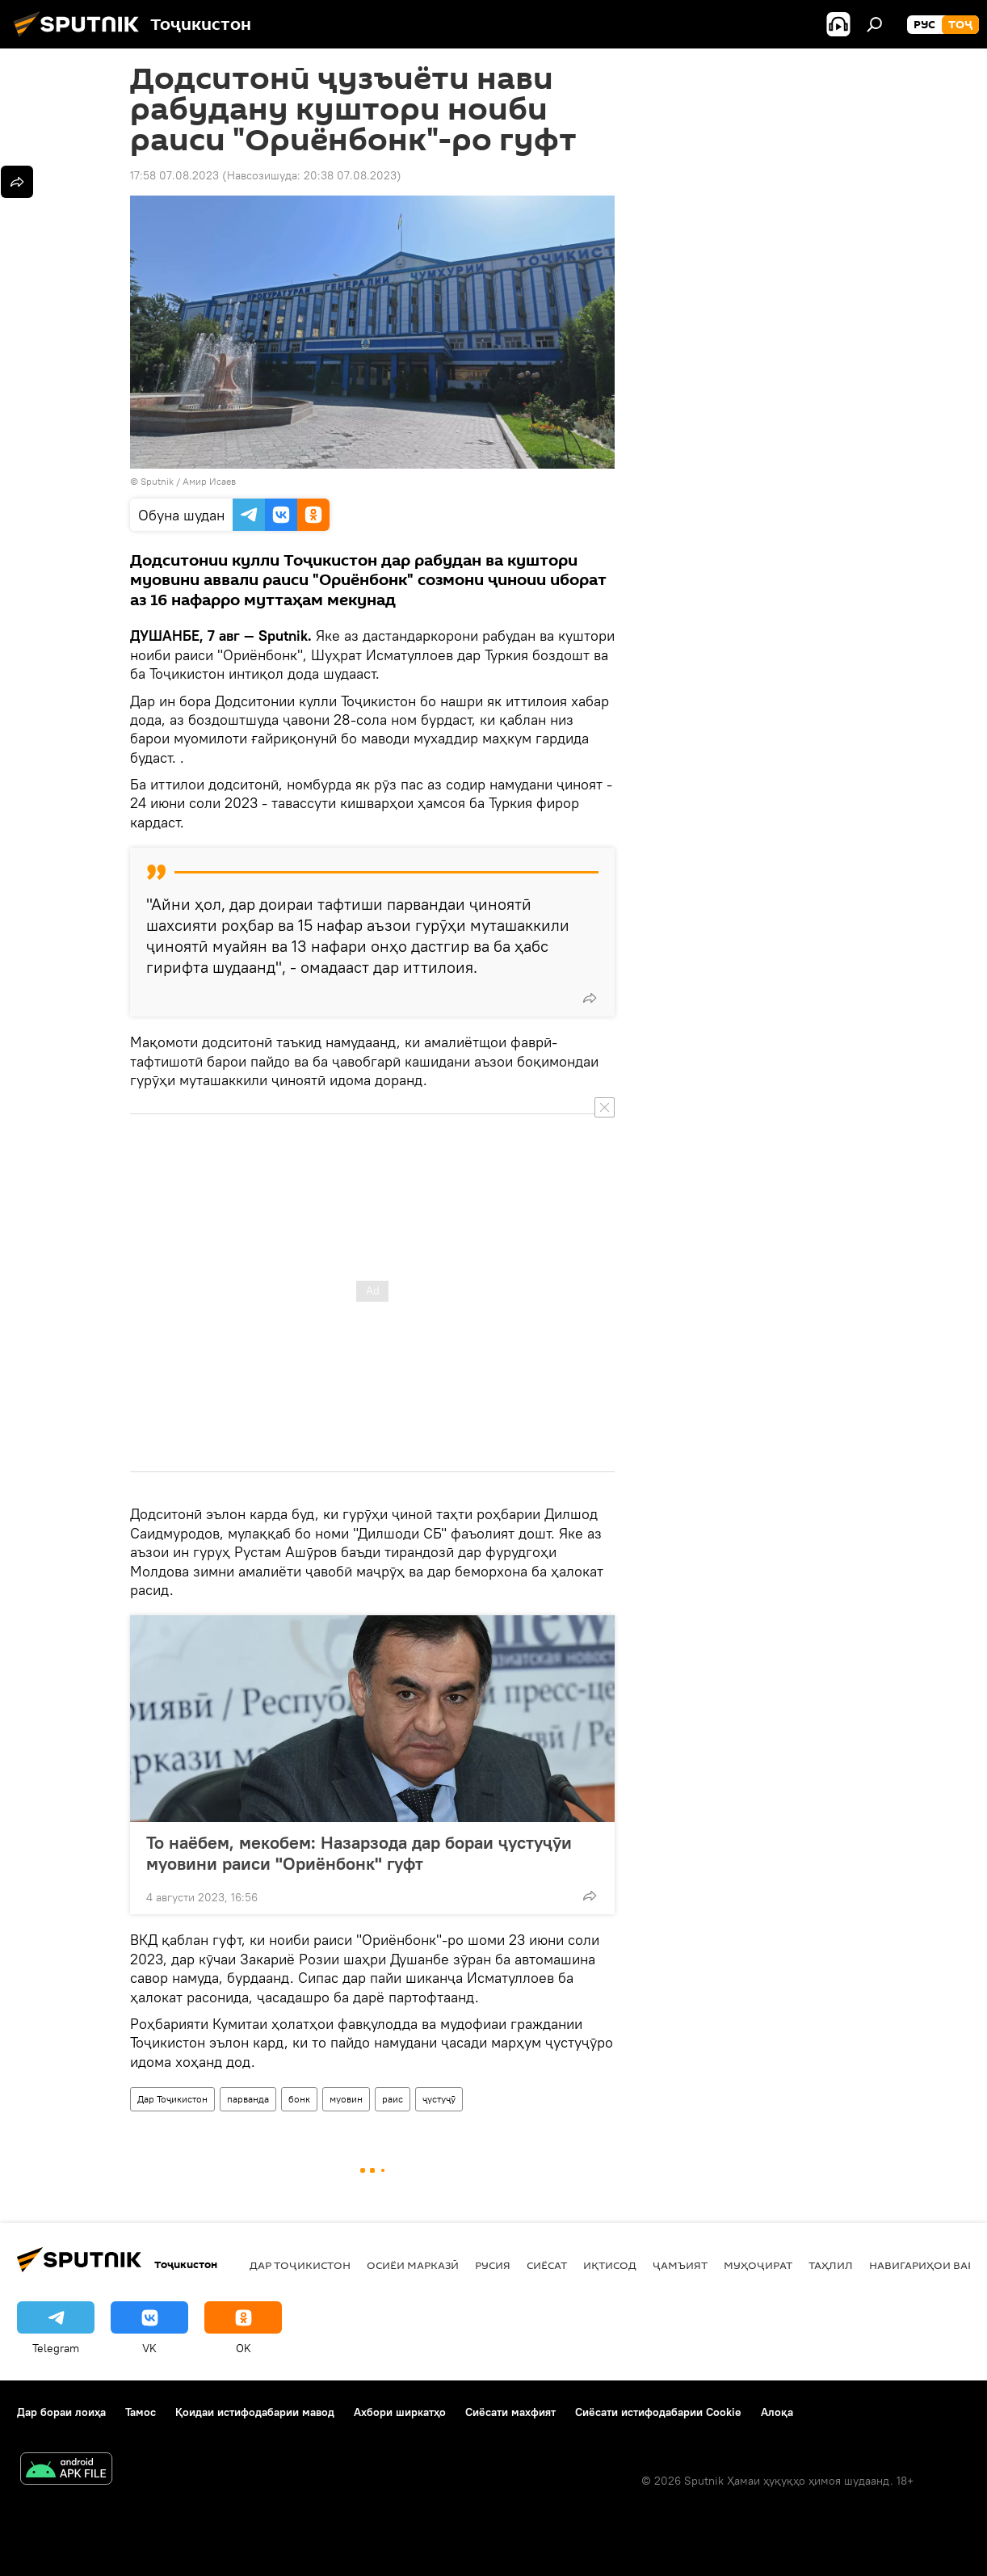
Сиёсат (547, 2265)
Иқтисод (609, 2265)
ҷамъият (680, 2265)
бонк (299, 2099)
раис (392, 2099)
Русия (492, 2265)
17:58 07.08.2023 (174, 175)
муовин (346, 2099)
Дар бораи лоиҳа (61, 2412)
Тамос (140, 2412)
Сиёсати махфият (510, 2412)
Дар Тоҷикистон (172, 2099)
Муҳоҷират (758, 2265)
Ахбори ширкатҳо (400, 2412)
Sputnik (158, 481)
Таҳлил (830, 2265)
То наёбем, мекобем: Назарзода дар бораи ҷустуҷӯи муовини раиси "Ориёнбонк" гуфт (359, 1853)
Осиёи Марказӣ (413, 2265)
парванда (248, 2099)
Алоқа (777, 2412)
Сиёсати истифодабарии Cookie (658, 2412)
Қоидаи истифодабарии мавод (254, 2412)
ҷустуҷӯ (439, 2099)
